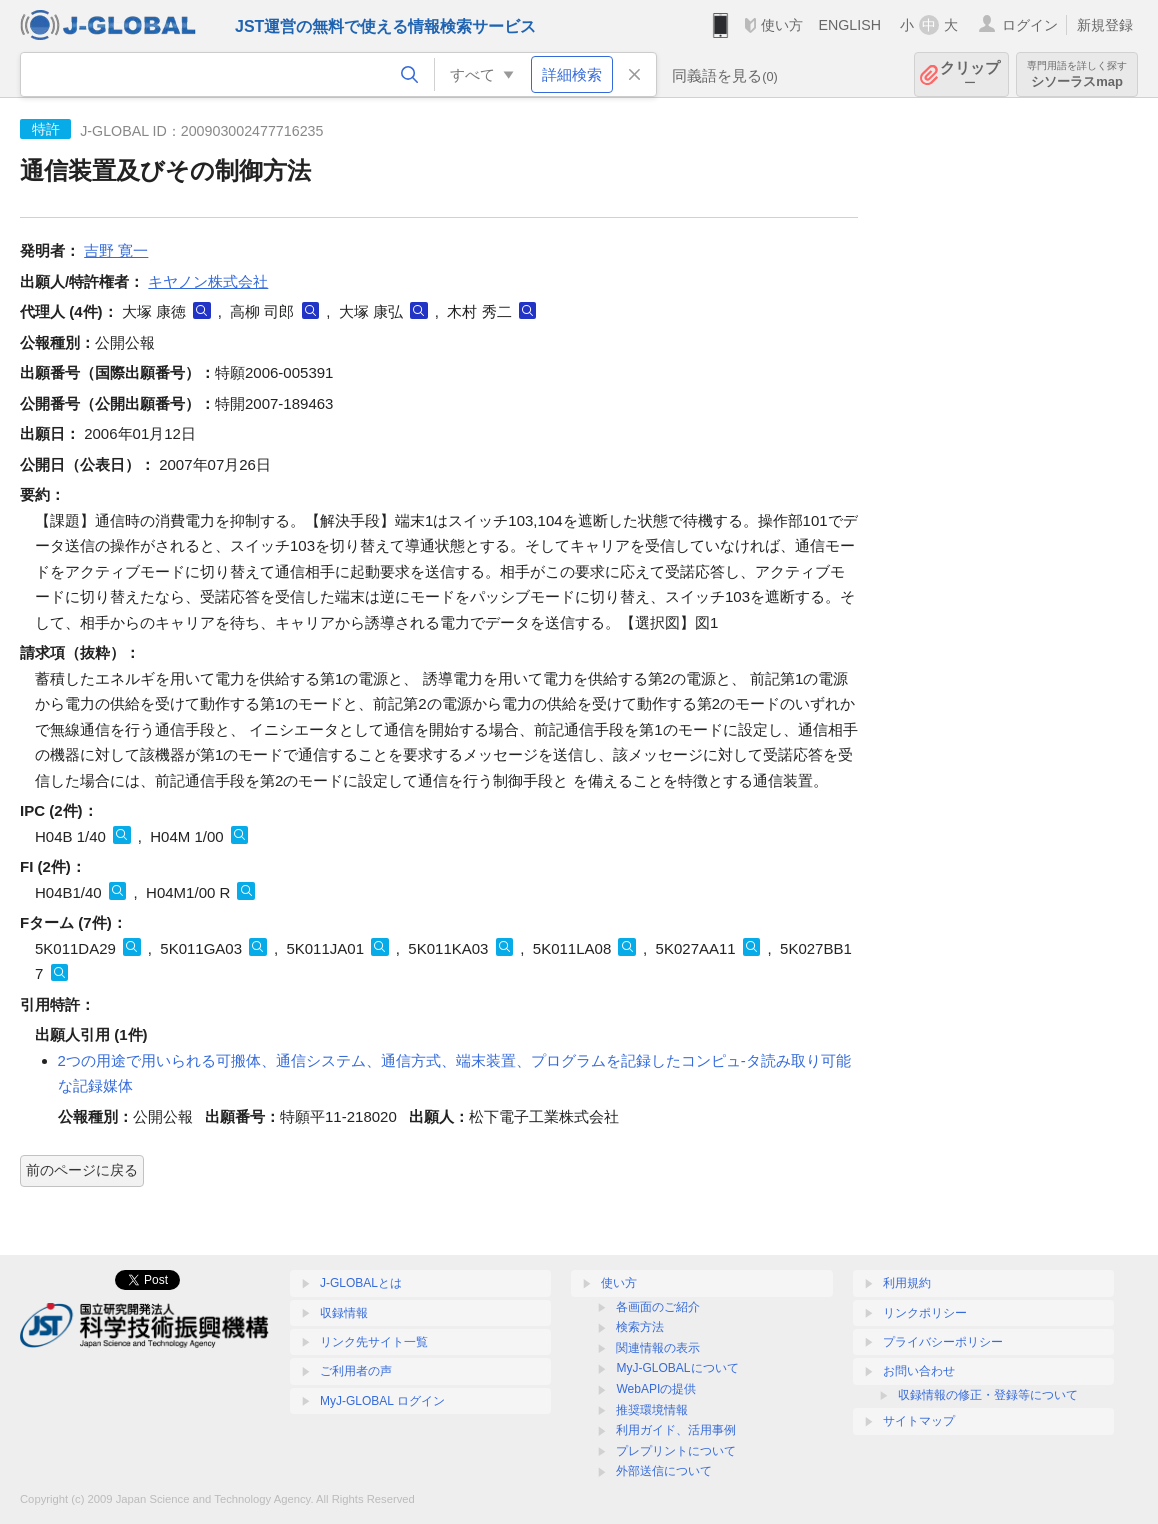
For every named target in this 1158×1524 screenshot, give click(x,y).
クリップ (970, 74)
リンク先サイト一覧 (374, 1342)
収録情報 (344, 1313)
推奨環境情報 (652, 1410)
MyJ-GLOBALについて (677, 1368)
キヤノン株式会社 (208, 281)
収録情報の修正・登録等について (988, 1395)
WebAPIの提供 (656, 1389)
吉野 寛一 (116, 250)
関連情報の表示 (658, 1348)
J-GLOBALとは (361, 1283)
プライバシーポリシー (943, 1342)
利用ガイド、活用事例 (676, 1430)
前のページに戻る (82, 1170)
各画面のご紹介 (658, 1307)
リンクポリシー (925, 1313)
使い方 (782, 25)
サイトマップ (919, 1421)
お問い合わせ (919, 1371)
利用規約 (907, 1283)
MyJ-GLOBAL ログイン (382, 1401)
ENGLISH (849, 25)
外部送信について (664, 1471)
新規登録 (1105, 25)
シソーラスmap (1077, 74)
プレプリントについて (676, 1451)
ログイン (1030, 25)
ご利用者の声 (356, 1371)
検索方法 (640, 1327)
